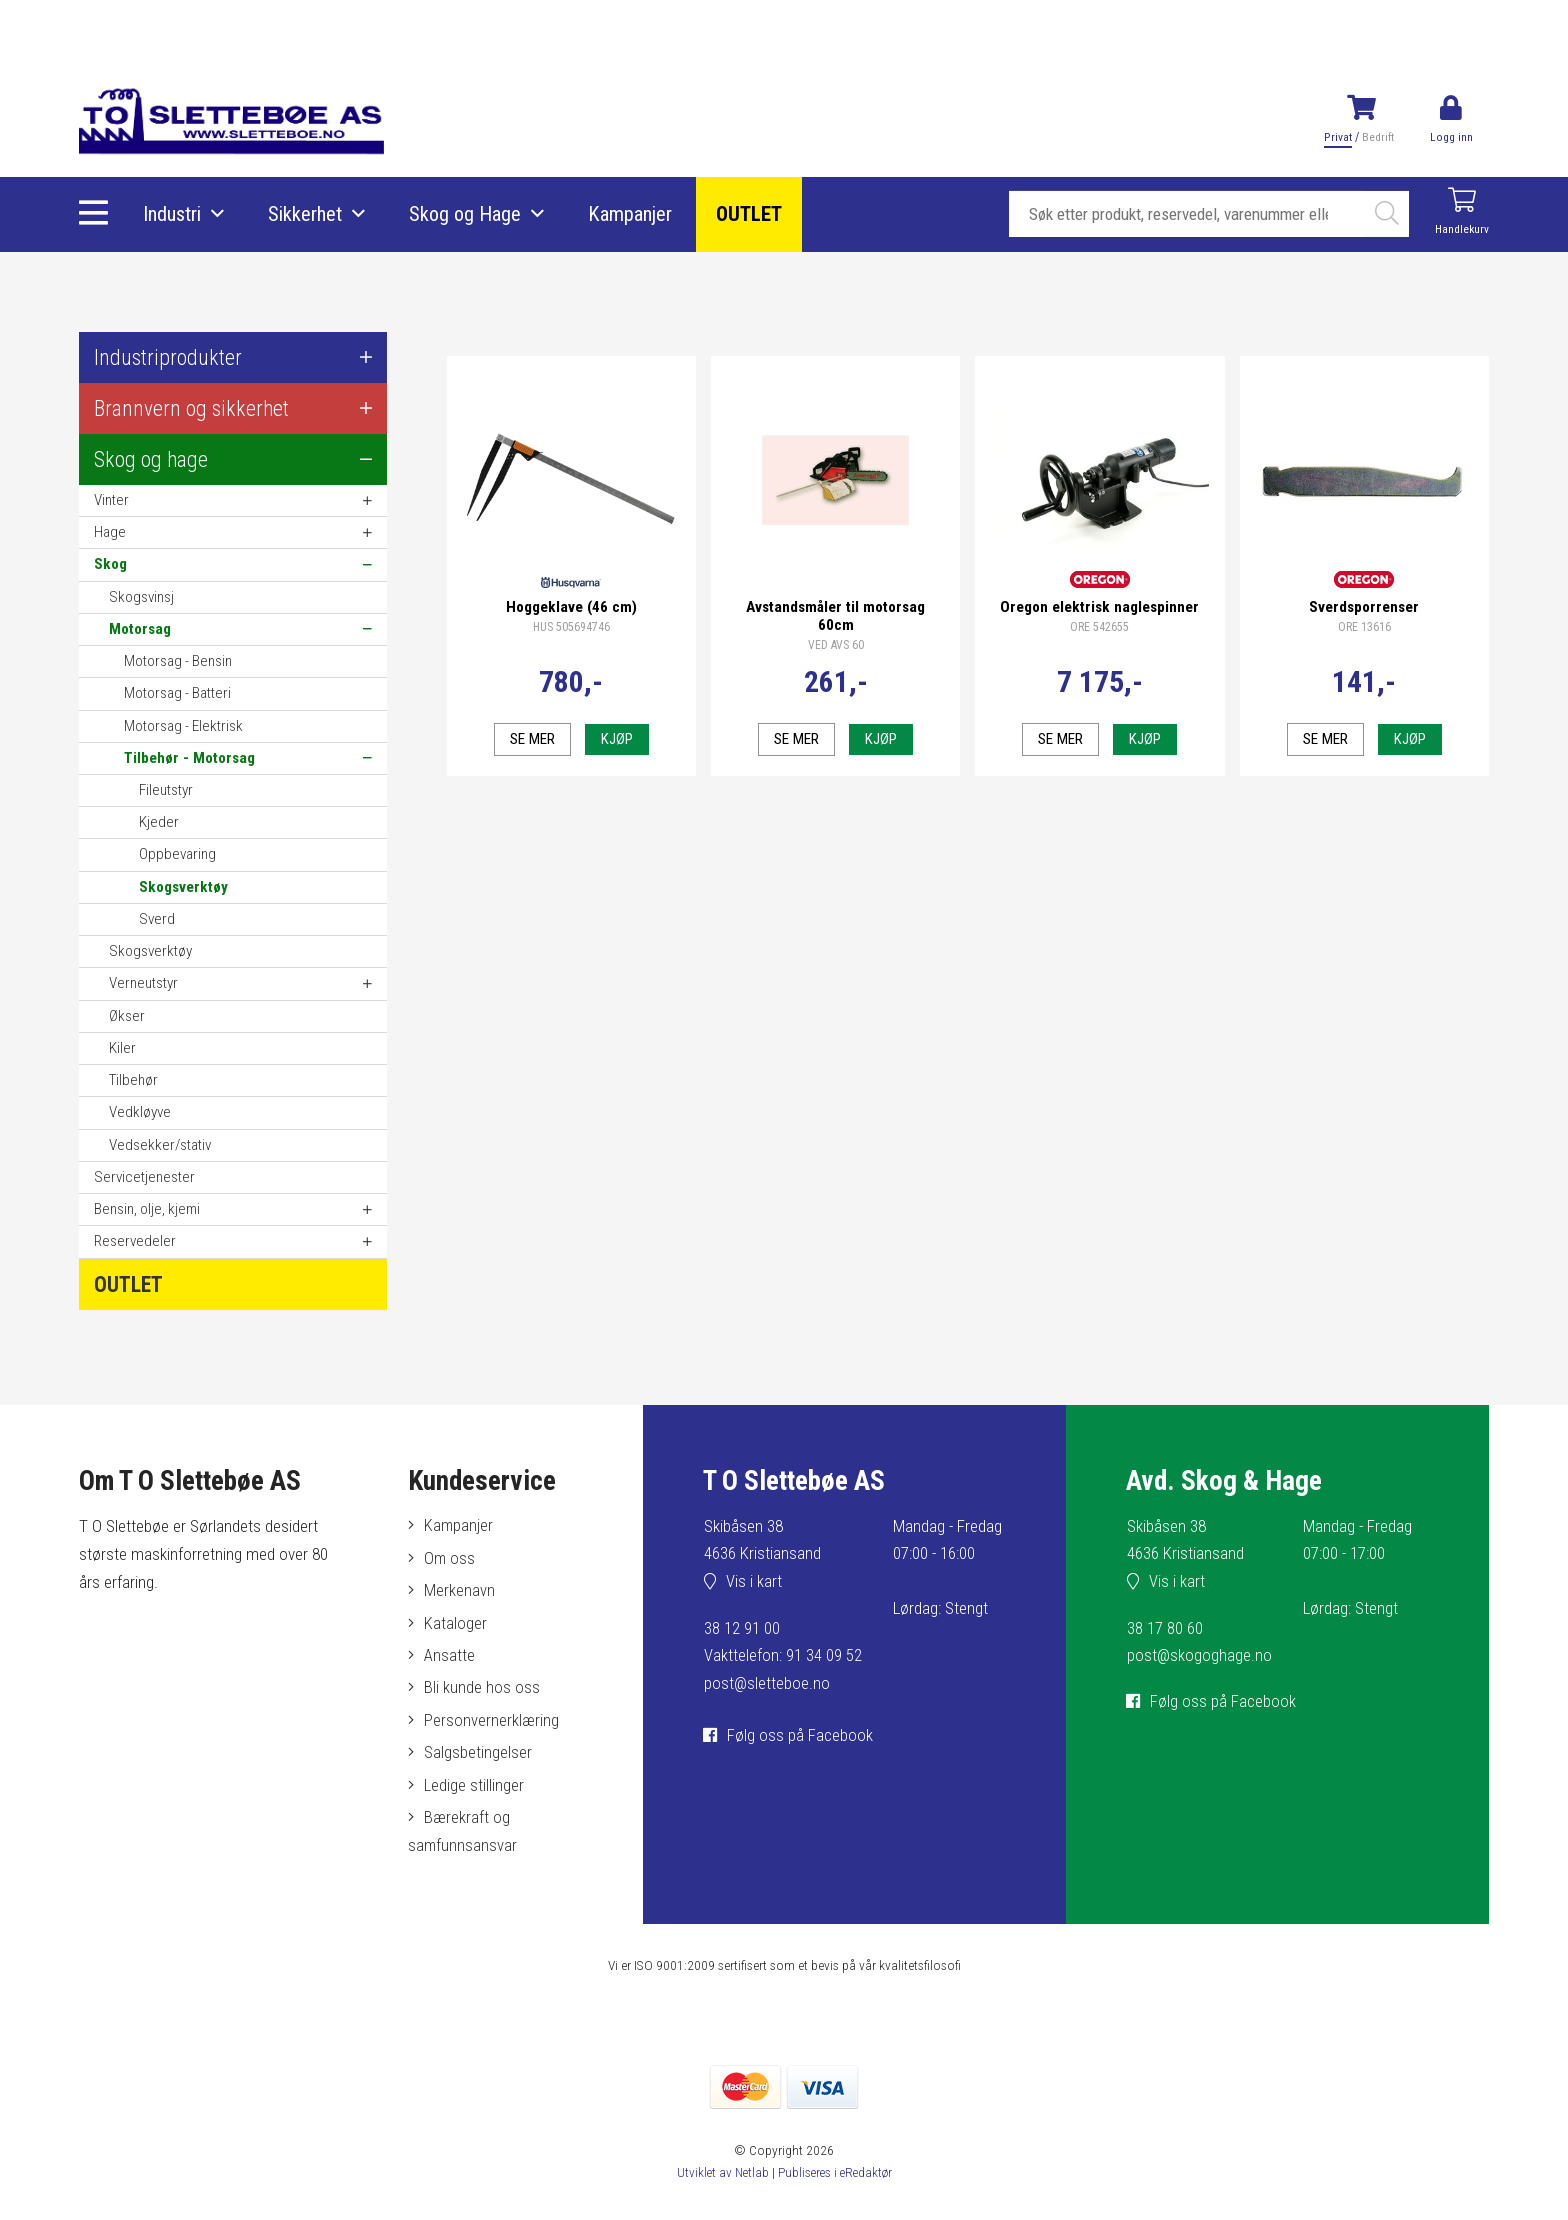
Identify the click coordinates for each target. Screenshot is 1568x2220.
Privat (1337, 137)
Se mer (531, 735)
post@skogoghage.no (1200, 1657)
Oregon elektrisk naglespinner (1099, 603)
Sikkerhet (306, 215)
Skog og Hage (466, 215)
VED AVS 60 (836, 642)
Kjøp (616, 735)
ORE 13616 (1364, 624)
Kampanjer (631, 215)
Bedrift (1377, 137)
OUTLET (750, 215)
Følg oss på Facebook (801, 1735)
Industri (173, 215)
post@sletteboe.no (767, 1684)
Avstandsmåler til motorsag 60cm (835, 612)
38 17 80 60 (1165, 1629)
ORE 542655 (1099, 624)
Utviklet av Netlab (720, 2180)
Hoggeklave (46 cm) (571, 603)
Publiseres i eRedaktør (835, 2180)
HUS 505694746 (571, 624)
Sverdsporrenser (1364, 603)
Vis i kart (755, 1582)
